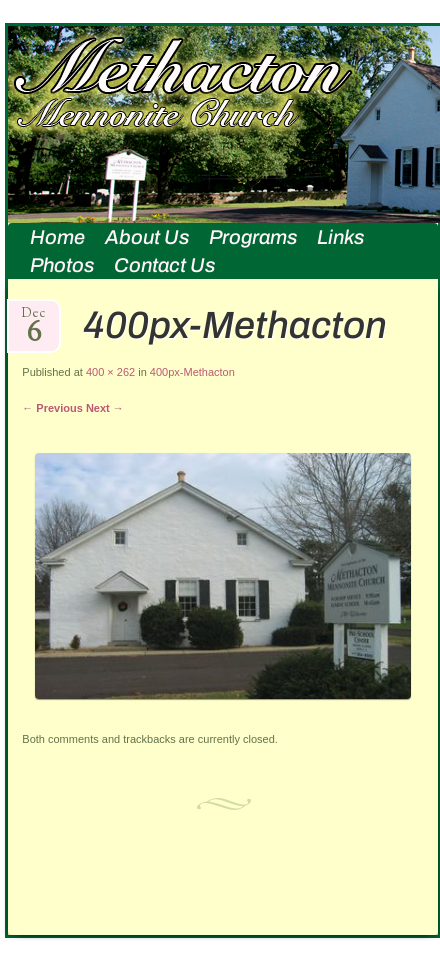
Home (57, 237)
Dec (33, 319)
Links (340, 237)
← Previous (52, 408)
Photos (62, 265)
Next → (105, 408)
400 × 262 (110, 372)
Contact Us (164, 265)
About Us (147, 237)
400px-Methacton (192, 372)
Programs (253, 237)
